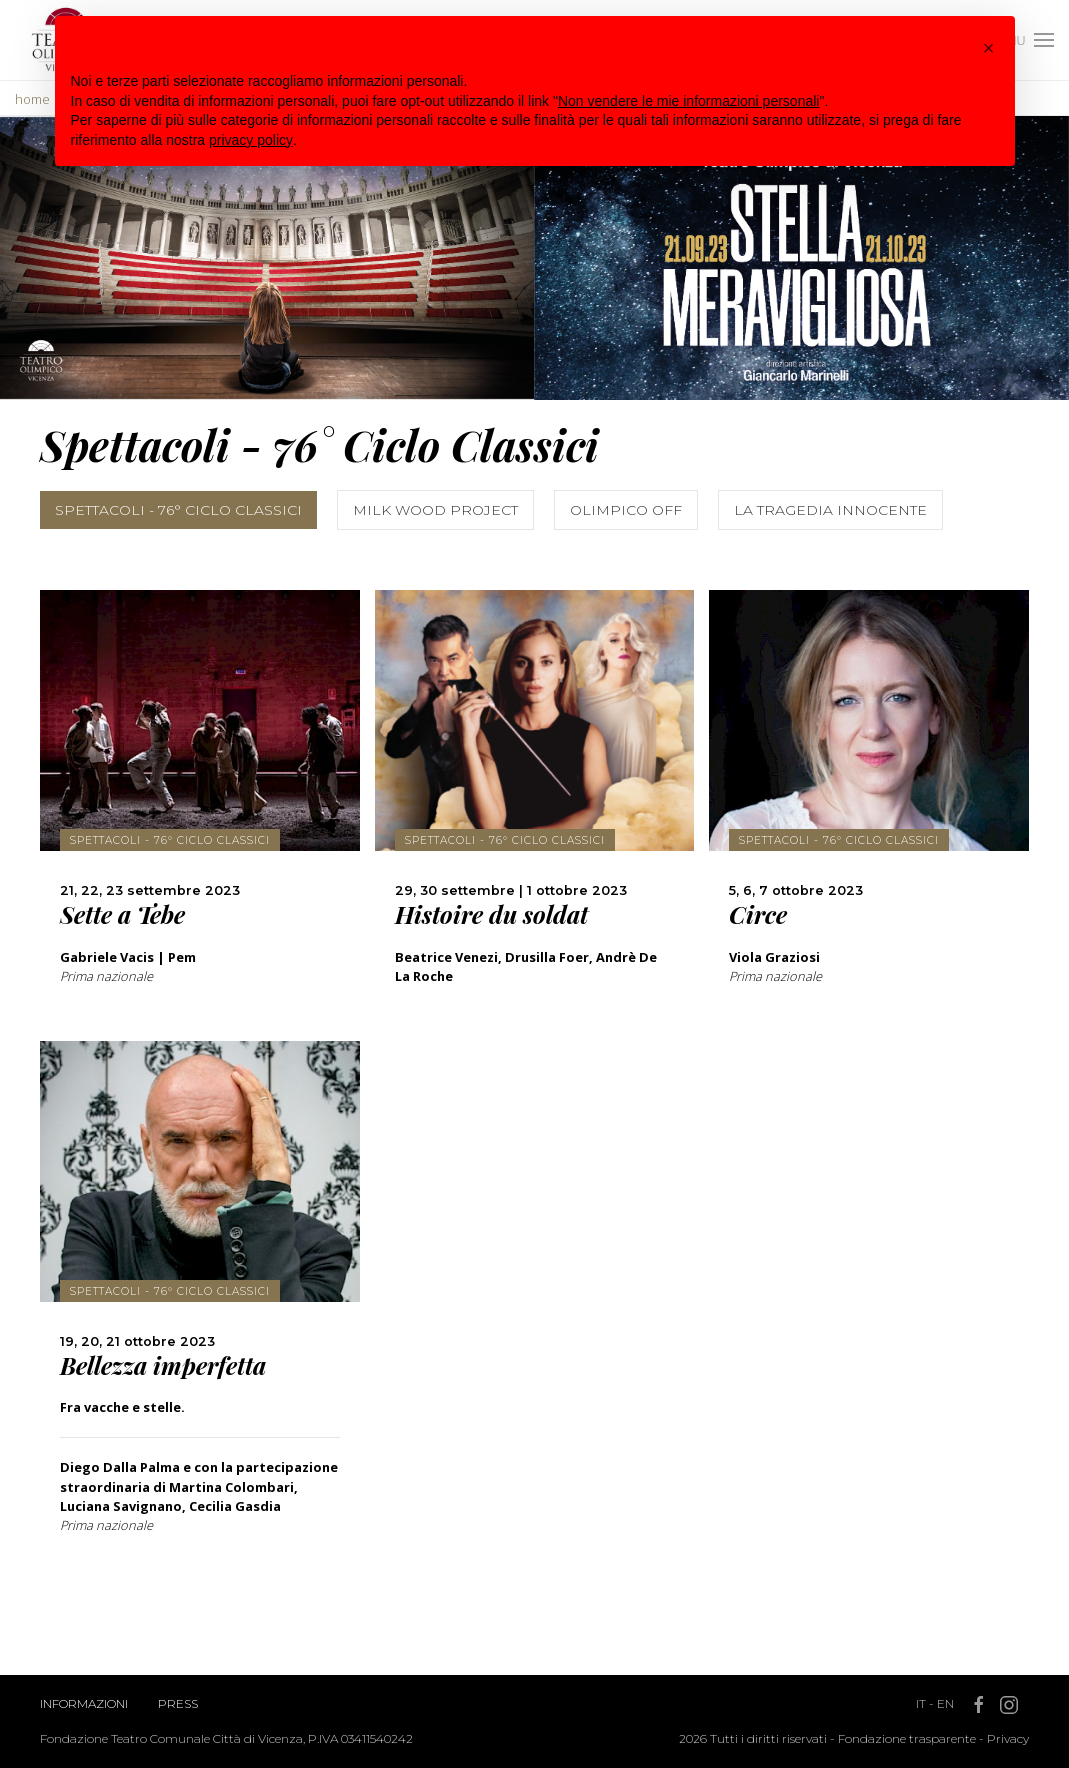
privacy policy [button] (251, 140)
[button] (989, 48)
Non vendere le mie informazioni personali (688, 101)
